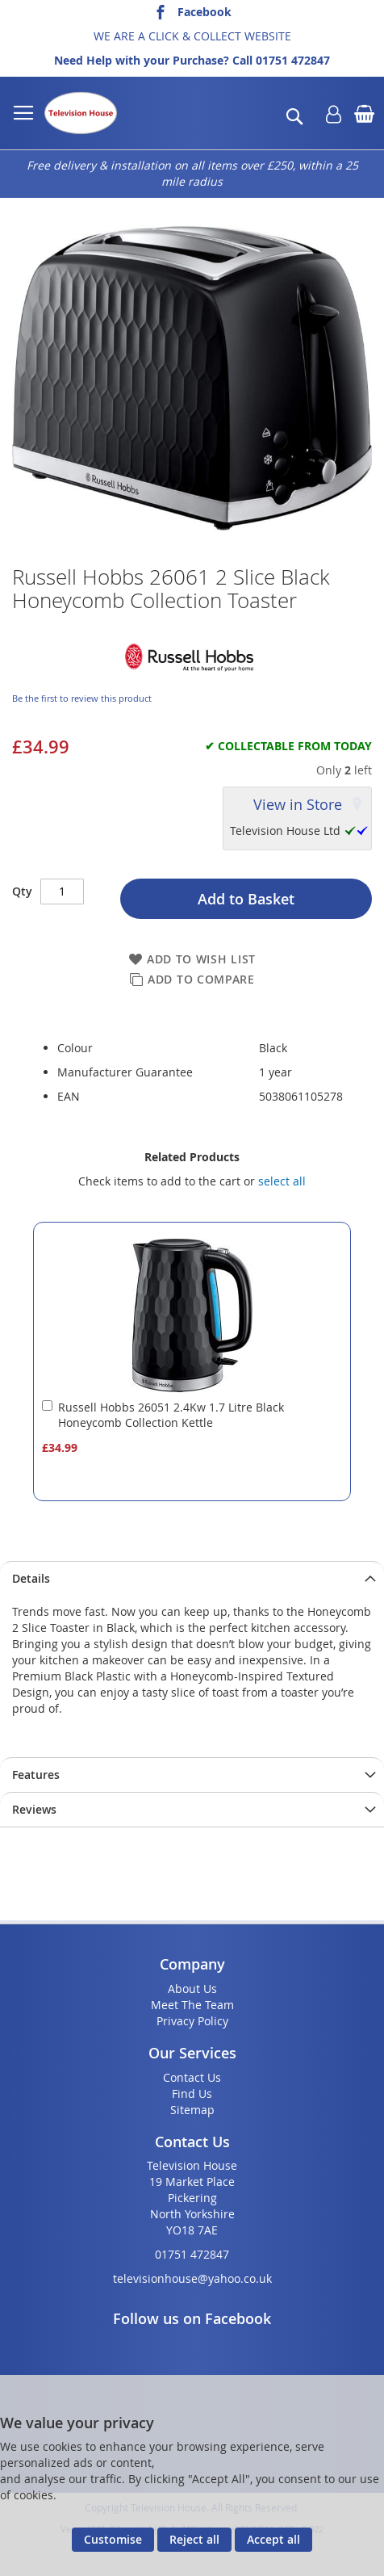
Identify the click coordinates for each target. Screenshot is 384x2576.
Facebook (204, 11)
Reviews (34, 1809)
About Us (192, 1988)
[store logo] (80, 113)
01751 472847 (293, 60)
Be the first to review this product (82, 698)
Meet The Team (192, 2004)
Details (31, 1578)
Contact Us (192, 2077)
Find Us (192, 2093)
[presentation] (192, 1578)
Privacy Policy (192, 2020)
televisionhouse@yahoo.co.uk (192, 2278)
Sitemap (192, 2109)
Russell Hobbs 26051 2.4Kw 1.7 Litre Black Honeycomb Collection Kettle (171, 1414)
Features (36, 1774)
